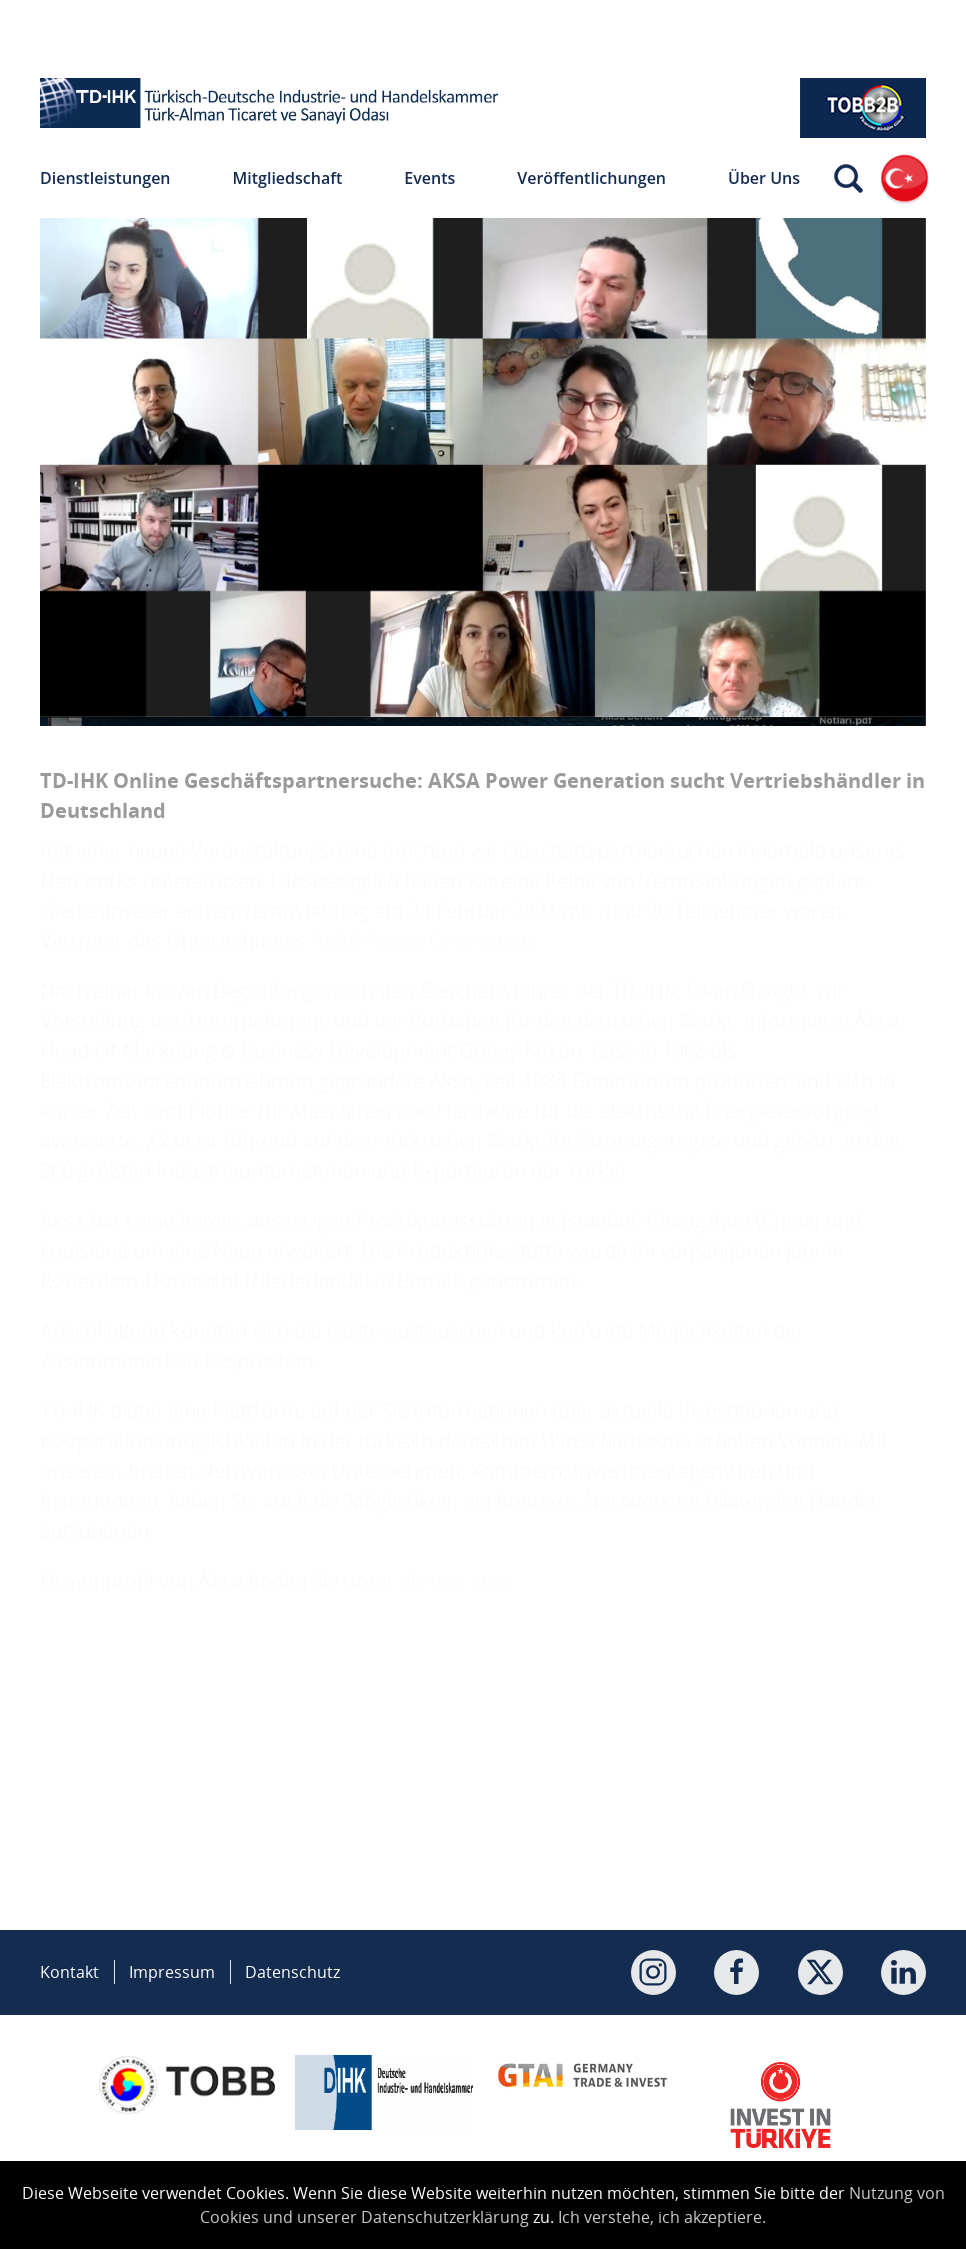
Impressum (172, 1972)
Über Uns (764, 178)
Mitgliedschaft (288, 178)
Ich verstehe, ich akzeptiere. (662, 2217)
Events (429, 178)
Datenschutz (292, 1972)
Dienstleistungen (105, 178)
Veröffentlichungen (591, 178)
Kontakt (69, 1972)
